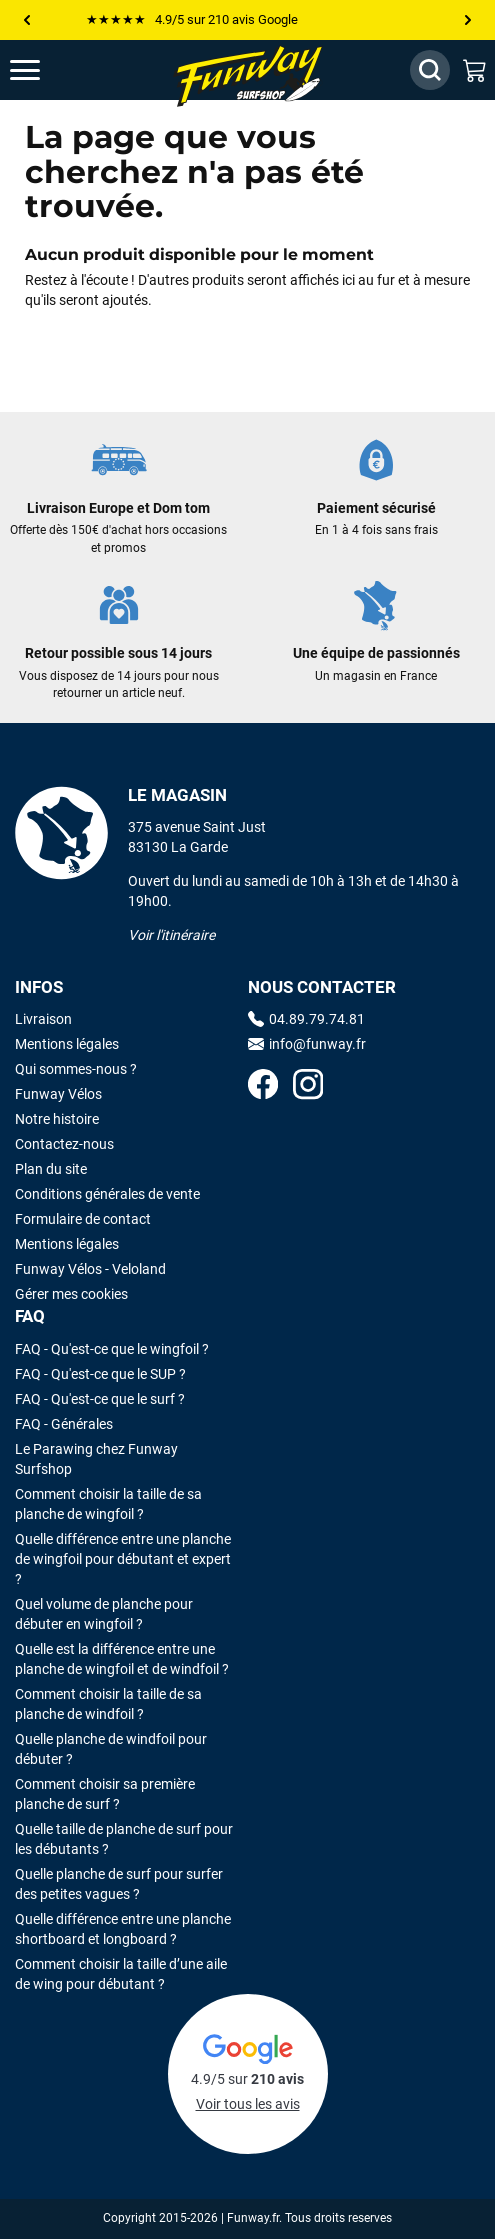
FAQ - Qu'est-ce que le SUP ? (100, 1374)
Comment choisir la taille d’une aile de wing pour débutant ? (121, 1974)
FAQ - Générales (64, 1424)
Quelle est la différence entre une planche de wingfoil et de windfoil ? (122, 1659)
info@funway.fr (307, 1044)
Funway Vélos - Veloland (90, 1269)
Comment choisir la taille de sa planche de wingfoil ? (108, 1504)
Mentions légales (67, 1044)
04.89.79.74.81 (306, 1019)
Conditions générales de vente (107, 1194)
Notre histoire (57, 1119)
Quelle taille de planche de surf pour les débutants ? (124, 1839)
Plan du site (51, 1169)
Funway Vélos (58, 1094)
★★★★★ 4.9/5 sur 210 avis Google (192, 19)
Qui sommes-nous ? (76, 1069)
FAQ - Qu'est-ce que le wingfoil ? (112, 1349)
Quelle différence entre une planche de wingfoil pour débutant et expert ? (123, 1559)
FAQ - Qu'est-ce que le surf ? (100, 1399)
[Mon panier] (475, 70)
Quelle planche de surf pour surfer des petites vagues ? (119, 1884)
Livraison (43, 1019)
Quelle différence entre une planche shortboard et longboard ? (123, 1929)
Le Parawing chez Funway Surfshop (96, 1459)
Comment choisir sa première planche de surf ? (105, 1794)
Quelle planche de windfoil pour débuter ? (111, 1749)
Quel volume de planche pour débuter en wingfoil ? (104, 1614)
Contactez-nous (64, 1144)
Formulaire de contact (83, 1219)
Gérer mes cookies (71, 1294)
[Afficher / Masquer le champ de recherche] (430, 70)
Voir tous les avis (248, 2104)
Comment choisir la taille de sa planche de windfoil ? (108, 1704)
